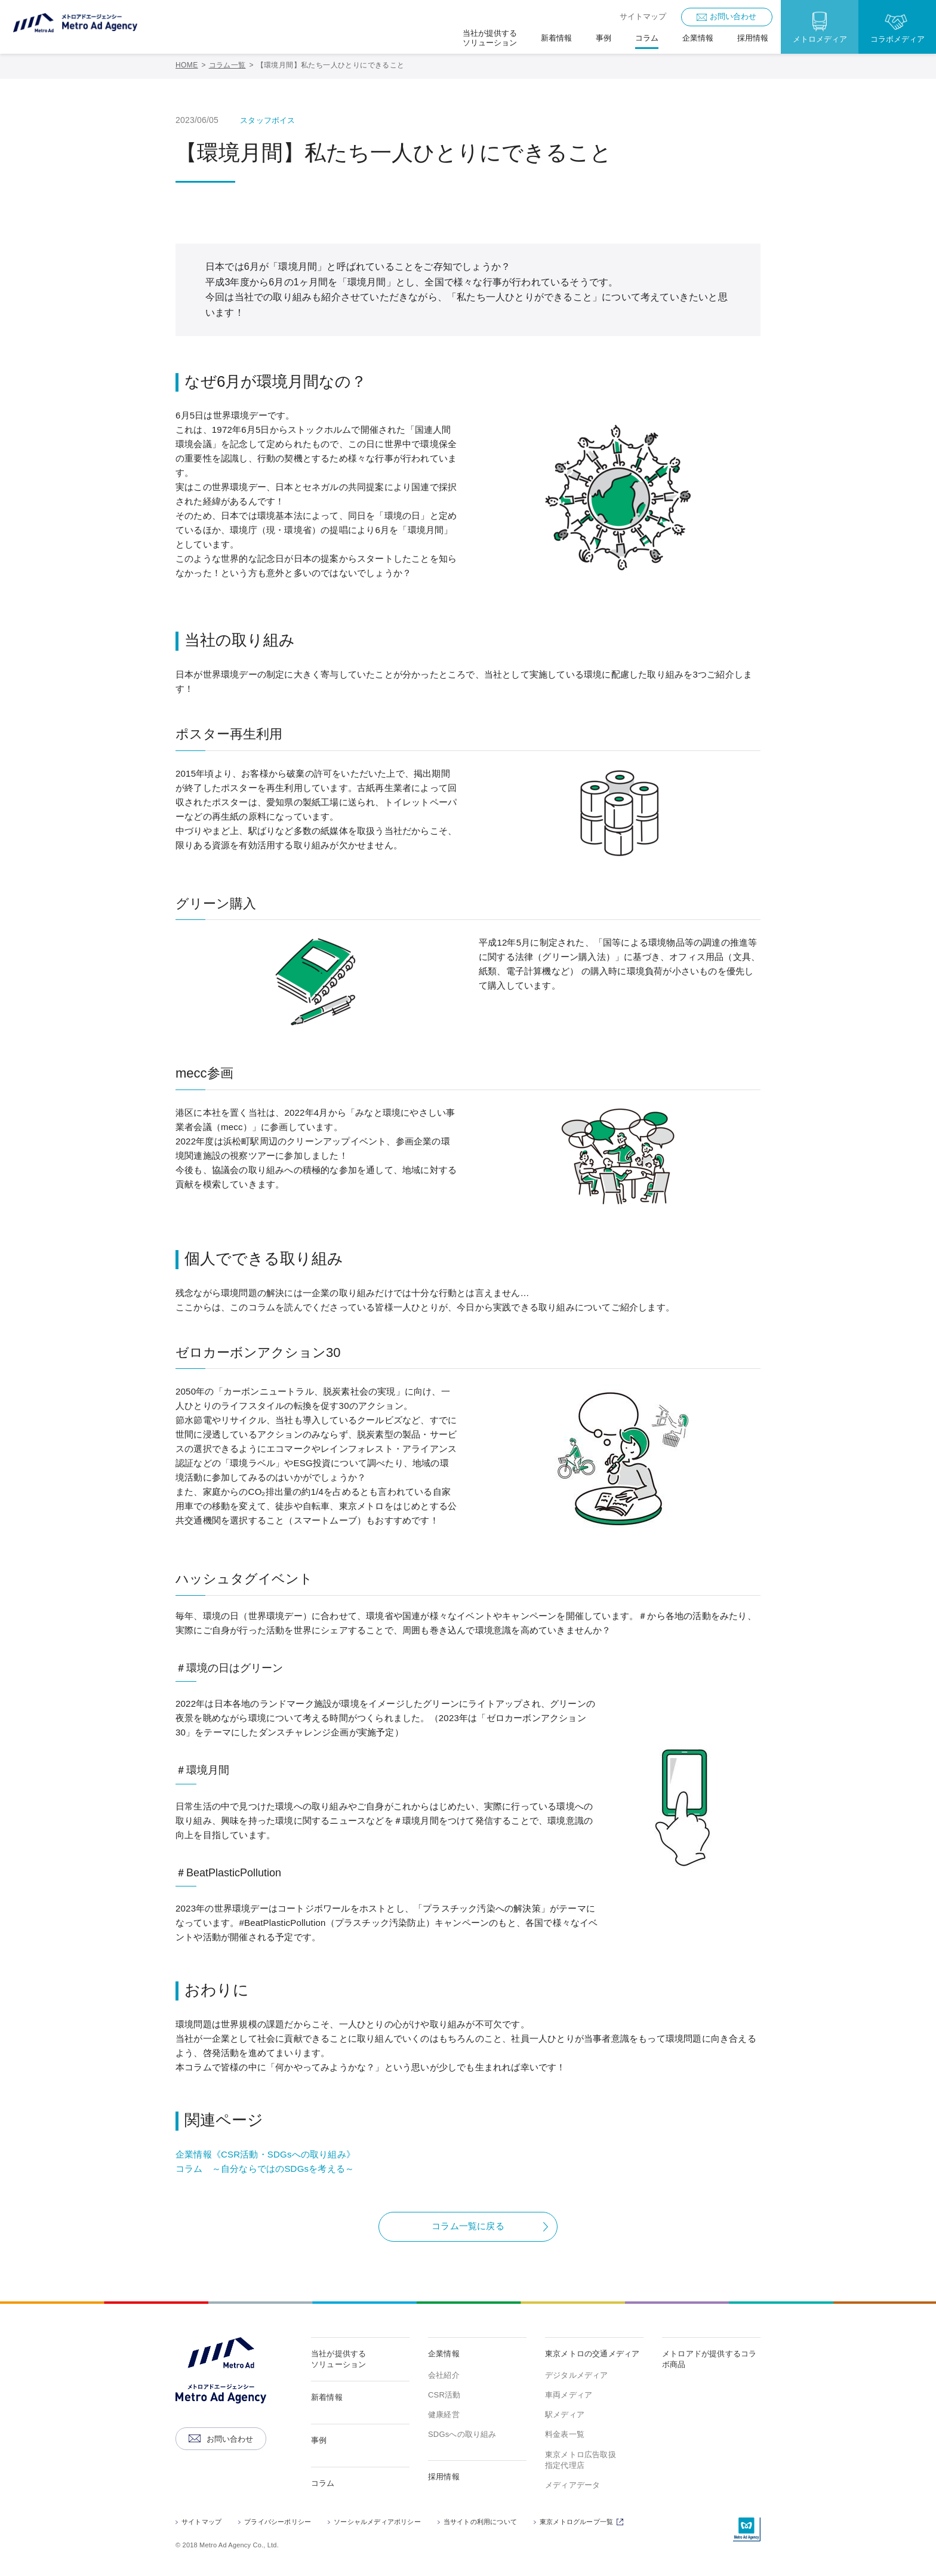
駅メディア (564, 2414)
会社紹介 (444, 2375)
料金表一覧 (564, 2434)
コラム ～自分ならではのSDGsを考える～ (265, 2168)
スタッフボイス (267, 120)
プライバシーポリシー (277, 2521)
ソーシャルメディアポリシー (377, 2521)
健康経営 (444, 2414)
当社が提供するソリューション (338, 2359)
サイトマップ (643, 16)
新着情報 (327, 2397)
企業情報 (444, 2353)
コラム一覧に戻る (468, 2226)
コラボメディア (897, 39)
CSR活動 (444, 2394)
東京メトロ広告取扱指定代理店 (580, 2460)
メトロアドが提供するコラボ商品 (709, 2359)
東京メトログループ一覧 (583, 2523)
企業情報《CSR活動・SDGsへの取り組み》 (265, 2154)
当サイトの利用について (480, 2521)
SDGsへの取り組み (462, 2434)
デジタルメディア (576, 2375)
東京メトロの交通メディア (592, 2353)
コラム (323, 2483)
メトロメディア (820, 39)
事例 (319, 2440)
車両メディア (568, 2394)
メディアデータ (572, 2484)
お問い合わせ (733, 16)
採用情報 (444, 2476)
